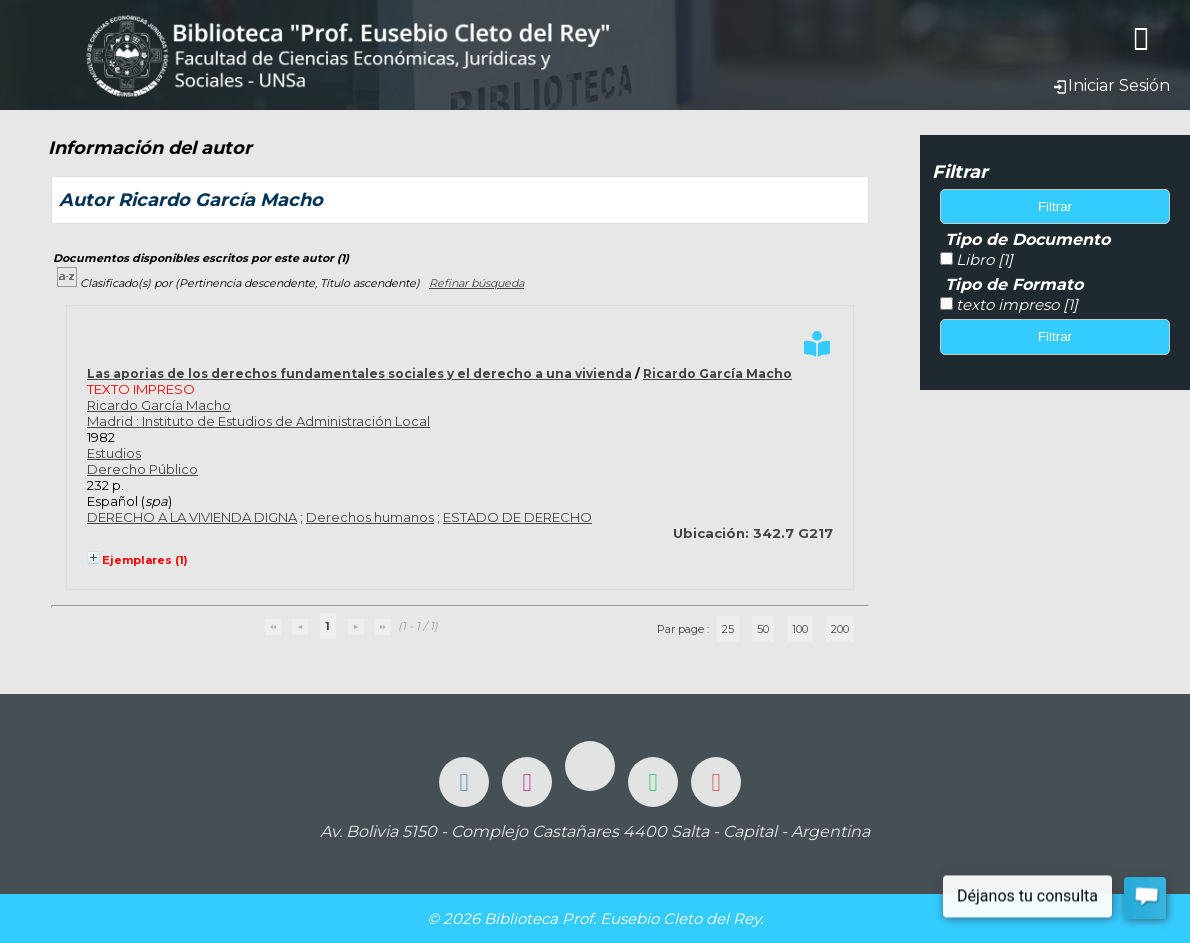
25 (728, 629)
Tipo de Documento (1027, 239)
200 (840, 629)
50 (763, 629)
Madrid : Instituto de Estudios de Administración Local (258, 421)
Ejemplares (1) (145, 560)
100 (800, 629)
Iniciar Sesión (1111, 85)
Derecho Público (142, 469)
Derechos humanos (370, 517)
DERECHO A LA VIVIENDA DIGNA (192, 517)
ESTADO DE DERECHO (517, 517)
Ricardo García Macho (717, 373)
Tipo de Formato (1014, 284)
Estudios (114, 453)
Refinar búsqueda (476, 283)
